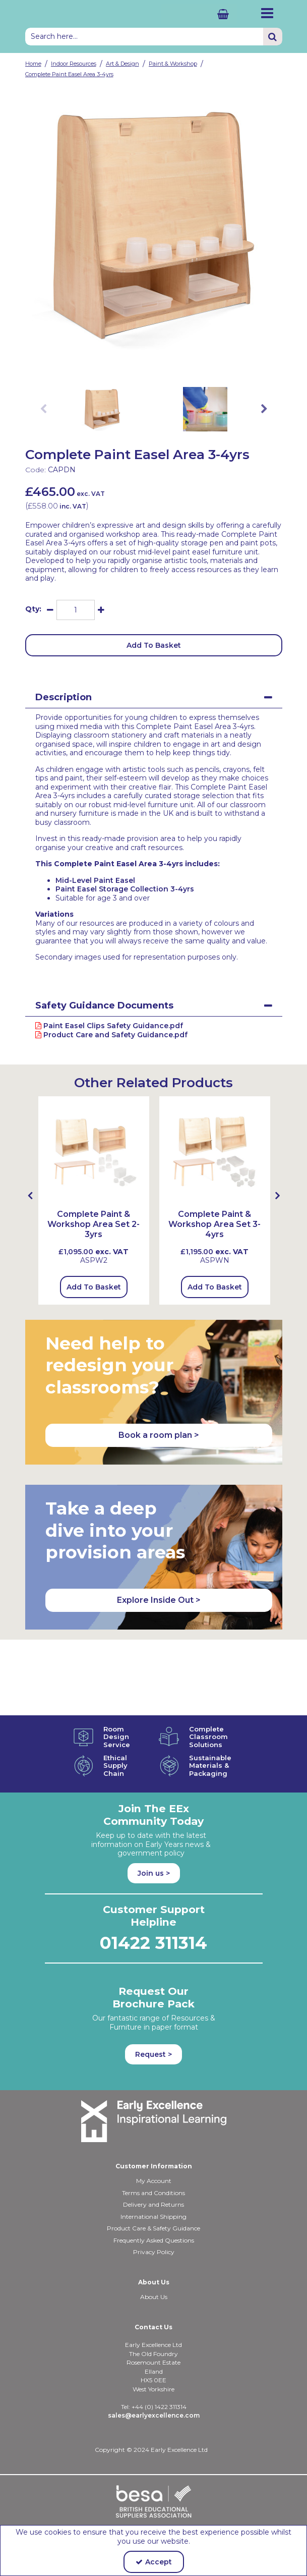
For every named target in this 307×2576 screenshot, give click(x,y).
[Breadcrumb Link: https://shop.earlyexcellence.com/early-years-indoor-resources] (73, 63)
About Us (153, 2297)
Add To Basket (154, 645)
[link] (145, 363)
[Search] (144, 36)
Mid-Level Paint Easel (95, 880)
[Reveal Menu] (267, 13)
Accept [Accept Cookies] (154, 2561)
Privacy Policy (153, 2252)
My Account (153, 2181)
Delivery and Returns (153, 2204)
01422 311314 (153, 1942)
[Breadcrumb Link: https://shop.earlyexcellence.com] (33, 63)
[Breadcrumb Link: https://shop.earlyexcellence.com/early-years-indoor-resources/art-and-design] (122, 63)
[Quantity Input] (75, 610)
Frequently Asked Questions (153, 2240)
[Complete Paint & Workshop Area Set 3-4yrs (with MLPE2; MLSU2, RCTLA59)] (214, 1150)
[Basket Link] (199, 14)
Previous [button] (43, 409)
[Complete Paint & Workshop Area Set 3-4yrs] (214, 1234)
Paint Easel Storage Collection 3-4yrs (124, 888)
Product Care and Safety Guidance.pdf (111, 1034)
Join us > (154, 1873)
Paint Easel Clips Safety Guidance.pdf (109, 1025)
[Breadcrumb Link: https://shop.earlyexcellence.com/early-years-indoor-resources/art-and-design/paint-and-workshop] (173, 63)
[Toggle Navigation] (267, 13)
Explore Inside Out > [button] (159, 1600)
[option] (154, 225)
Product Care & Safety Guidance (153, 2228)
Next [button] (264, 409)
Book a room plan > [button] (158, 1435)
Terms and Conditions (153, 2193)
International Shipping (153, 2216)
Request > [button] (153, 2054)
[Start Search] (272, 36)
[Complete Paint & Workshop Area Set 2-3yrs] (93, 1234)
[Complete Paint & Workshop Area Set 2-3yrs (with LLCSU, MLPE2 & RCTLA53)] (93, 1150)
